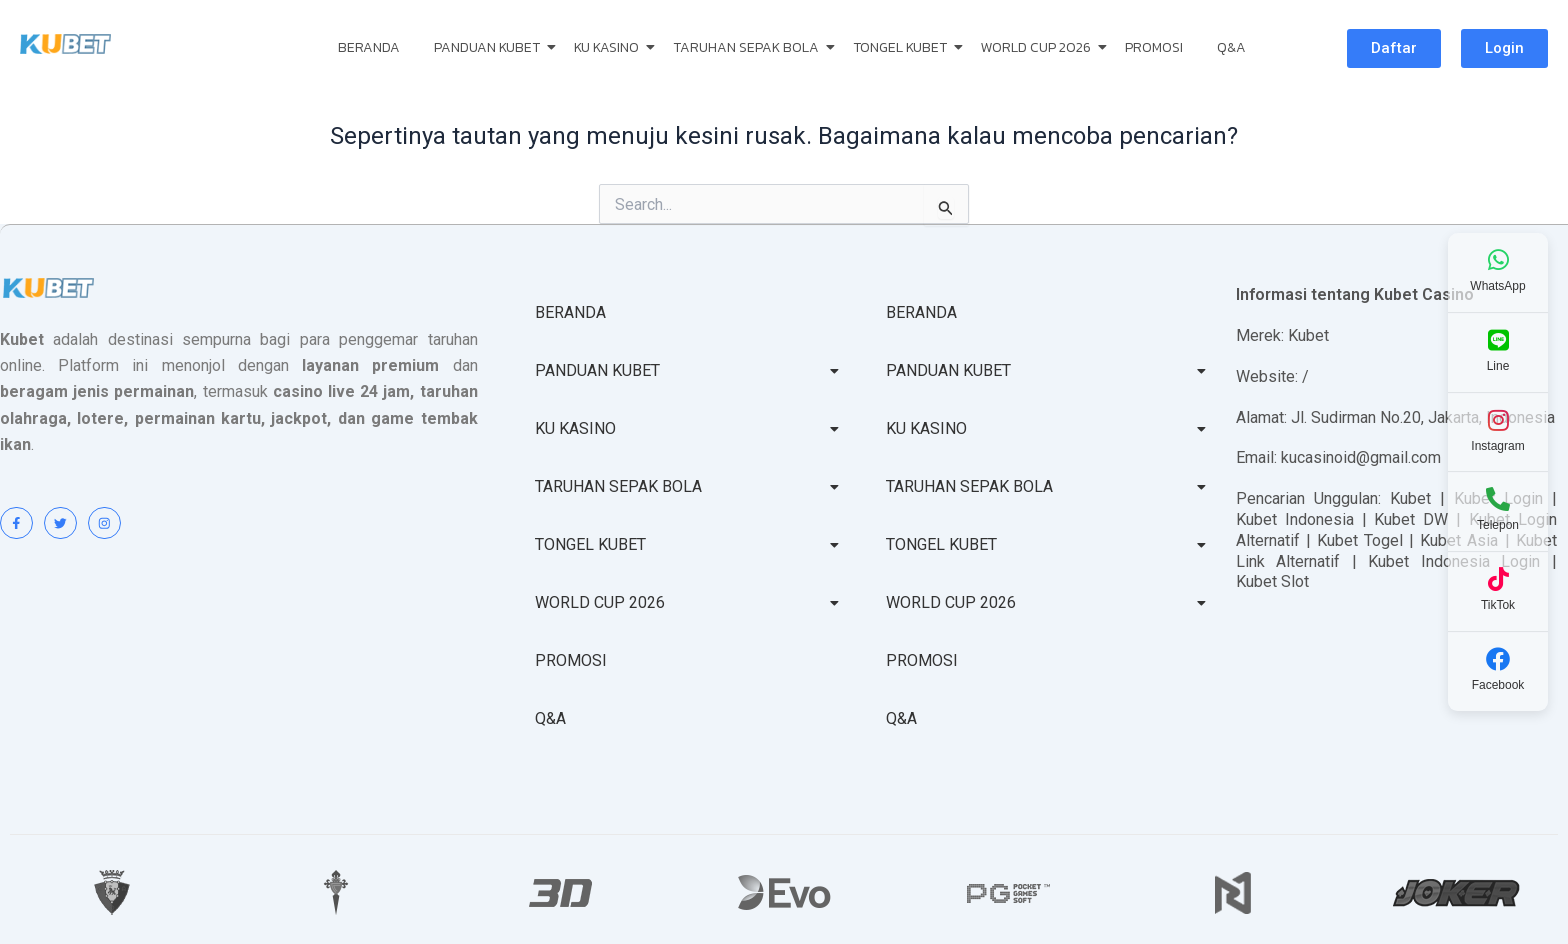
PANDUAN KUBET (490, 47)
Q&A (1231, 47)
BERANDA (369, 47)
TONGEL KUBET (903, 47)
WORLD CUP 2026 (1039, 47)
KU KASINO (610, 47)
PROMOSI (1154, 47)
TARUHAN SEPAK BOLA (749, 47)
